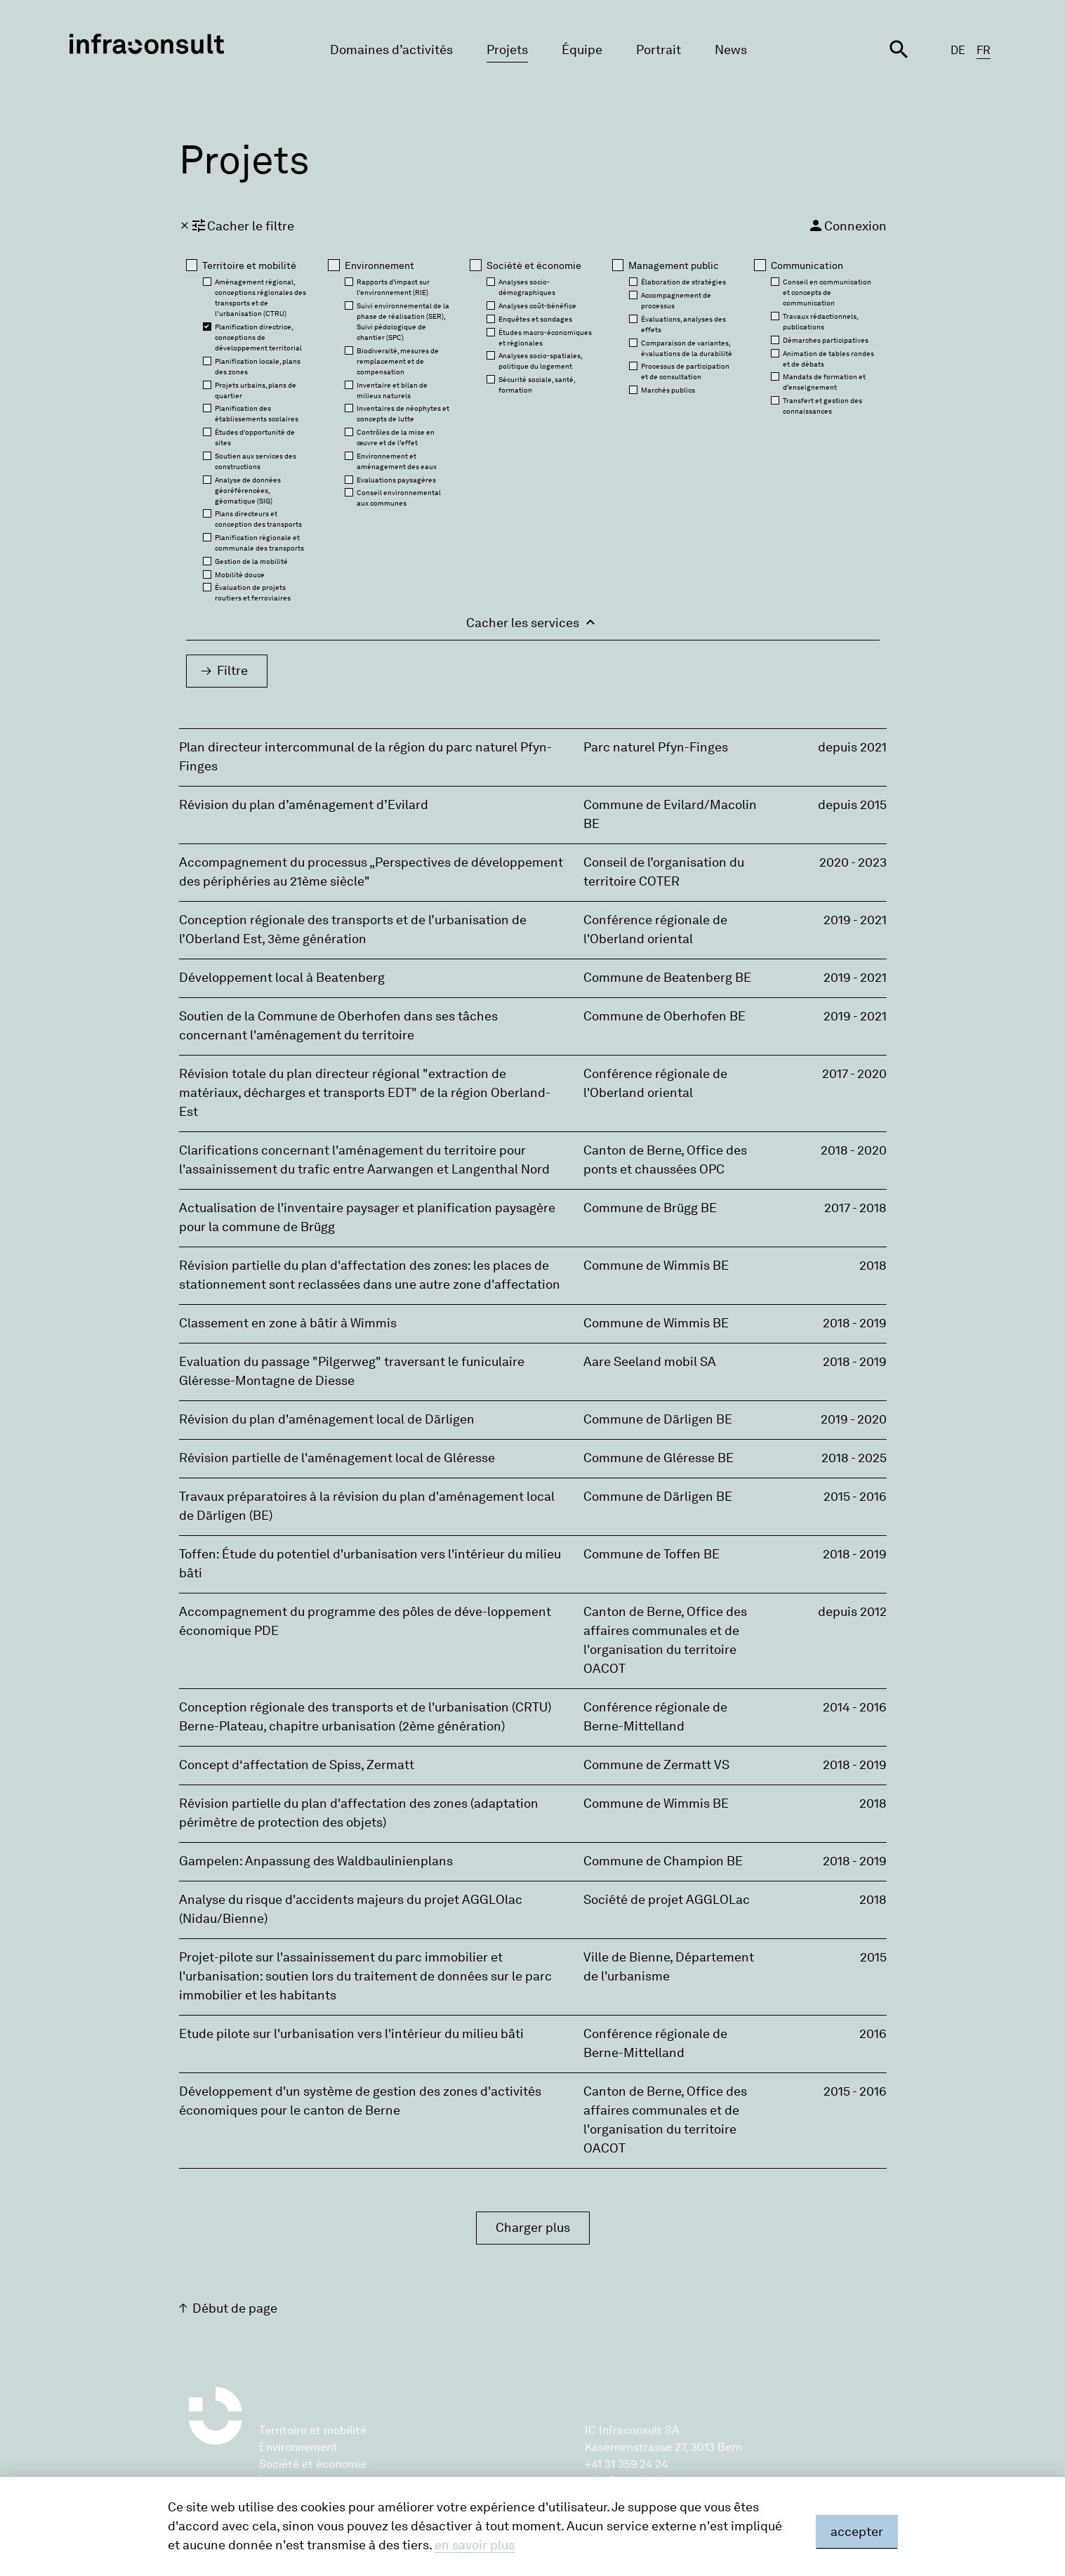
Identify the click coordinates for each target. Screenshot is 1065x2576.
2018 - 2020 (854, 1150)
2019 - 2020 (854, 1419)
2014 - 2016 (855, 1707)
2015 (873, 1957)
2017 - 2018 (855, 1208)
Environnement (298, 2447)
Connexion (847, 225)
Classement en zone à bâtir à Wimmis (288, 1323)
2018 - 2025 (854, 1458)
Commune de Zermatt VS (656, 1765)
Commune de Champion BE (663, 1861)
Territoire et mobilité (312, 2430)
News (731, 50)
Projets (507, 50)
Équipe (582, 50)
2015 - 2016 (855, 1496)
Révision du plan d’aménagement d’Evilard (303, 805)
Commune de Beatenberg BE (667, 977)
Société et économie (312, 2464)
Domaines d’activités (391, 50)
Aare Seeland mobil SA (649, 1361)
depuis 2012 (852, 1611)
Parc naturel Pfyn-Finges (655, 747)
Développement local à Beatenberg (282, 977)
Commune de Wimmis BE (656, 1265)
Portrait (658, 50)
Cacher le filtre (236, 225)
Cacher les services (532, 622)
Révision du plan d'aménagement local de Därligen (327, 1419)
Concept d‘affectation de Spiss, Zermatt (296, 1765)
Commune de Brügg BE (650, 1208)
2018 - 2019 (855, 1323)
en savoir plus (475, 2545)
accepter (857, 2531)
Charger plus (533, 2227)
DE (958, 50)
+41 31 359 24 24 (626, 2464)
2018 (873, 1265)
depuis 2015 (852, 805)
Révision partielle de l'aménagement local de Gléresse (337, 1458)
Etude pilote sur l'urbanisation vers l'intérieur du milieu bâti (351, 2034)
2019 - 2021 (855, 920)
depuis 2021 (852, 747)
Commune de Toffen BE (651, 1554)
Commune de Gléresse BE (658, 1458)
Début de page (234, 2308)
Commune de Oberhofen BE (664, 1016)
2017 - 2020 (854, 1074)
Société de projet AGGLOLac (666, 1899)
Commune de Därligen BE (657, 1419)
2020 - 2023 (853, 862)
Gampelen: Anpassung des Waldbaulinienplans (316, 1861)
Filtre (232, 670)
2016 (873, 2034)
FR (984, 50)
